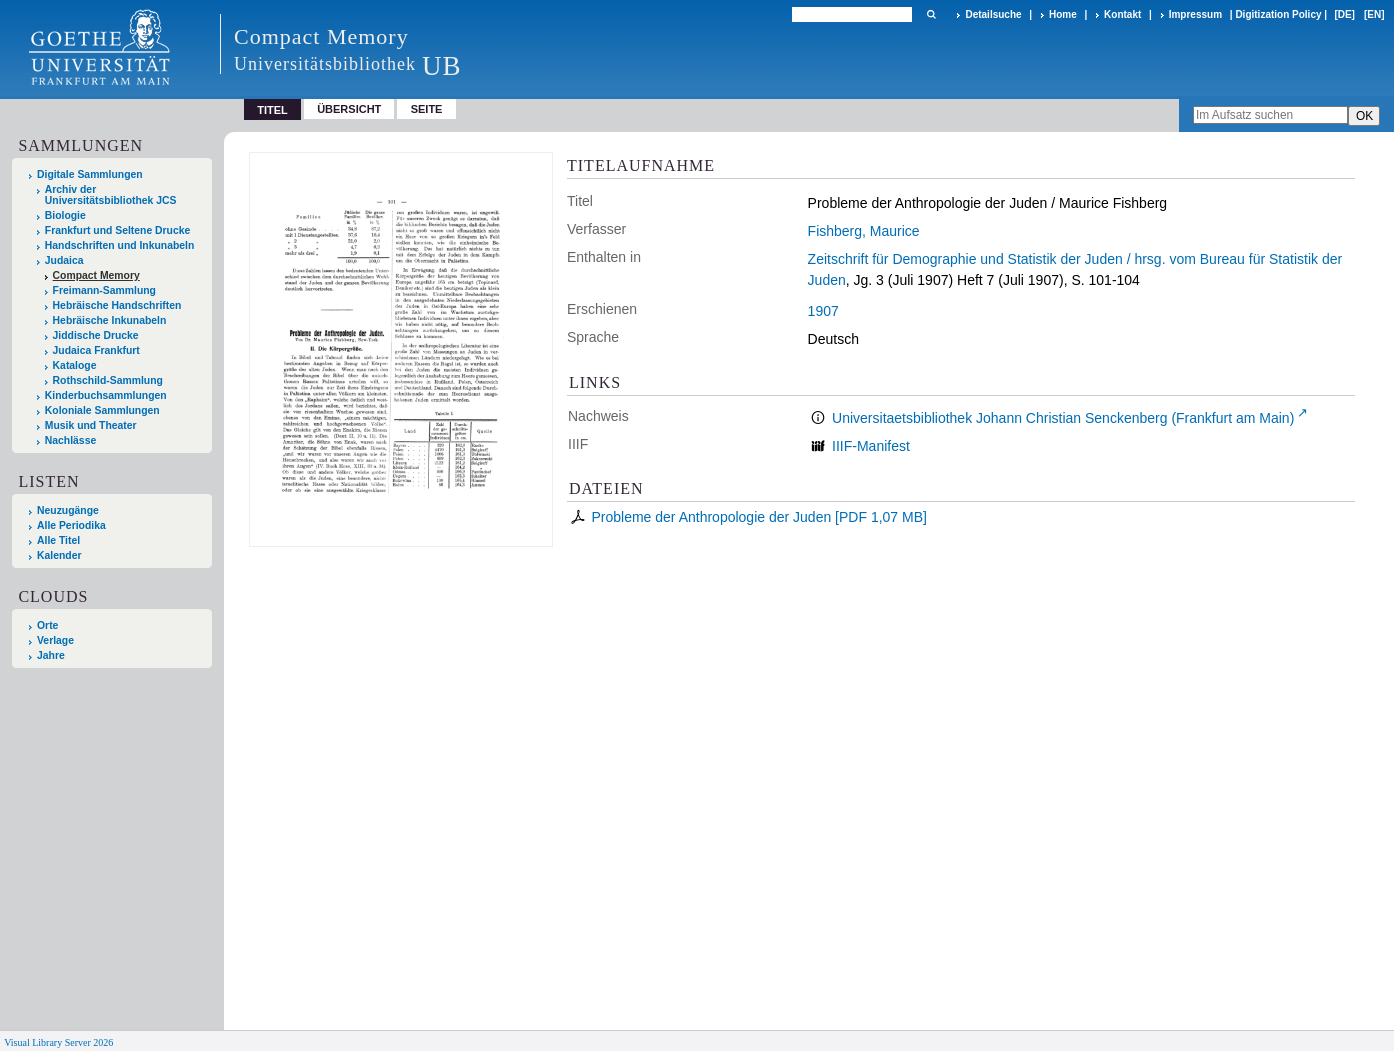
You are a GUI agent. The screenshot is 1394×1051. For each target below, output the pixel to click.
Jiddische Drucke (96, 335)
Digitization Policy (1278, 14)
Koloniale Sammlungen (102, 410)
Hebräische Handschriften (117, 305)
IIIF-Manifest (871, 446)
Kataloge (75, 365)
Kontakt (1122, 14)
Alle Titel (58, 540)
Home (1063, 14)
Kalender (59, 555)
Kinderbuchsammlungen (106, 395)
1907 (823, 311)
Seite (427, 109)
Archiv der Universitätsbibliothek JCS (111, 195)
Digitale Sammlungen (90, 174)
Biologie (65, 215)
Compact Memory (96, 275)
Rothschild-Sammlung (108, 380)
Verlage (55, 640)
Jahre (51, 655)
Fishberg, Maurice (864, 231)
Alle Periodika (71, 525)
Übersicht (349, 109)
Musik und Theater (91, 425)
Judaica (64, 260)
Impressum (1195, 14)
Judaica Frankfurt (96, 350)
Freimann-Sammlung (104, 290)
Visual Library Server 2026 (58, 1042)
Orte (47, 625)
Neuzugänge (68, 510)
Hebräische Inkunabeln (110, 320)
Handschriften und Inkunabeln (120, 245)
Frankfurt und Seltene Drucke (118, 230)
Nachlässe (70, 440)
